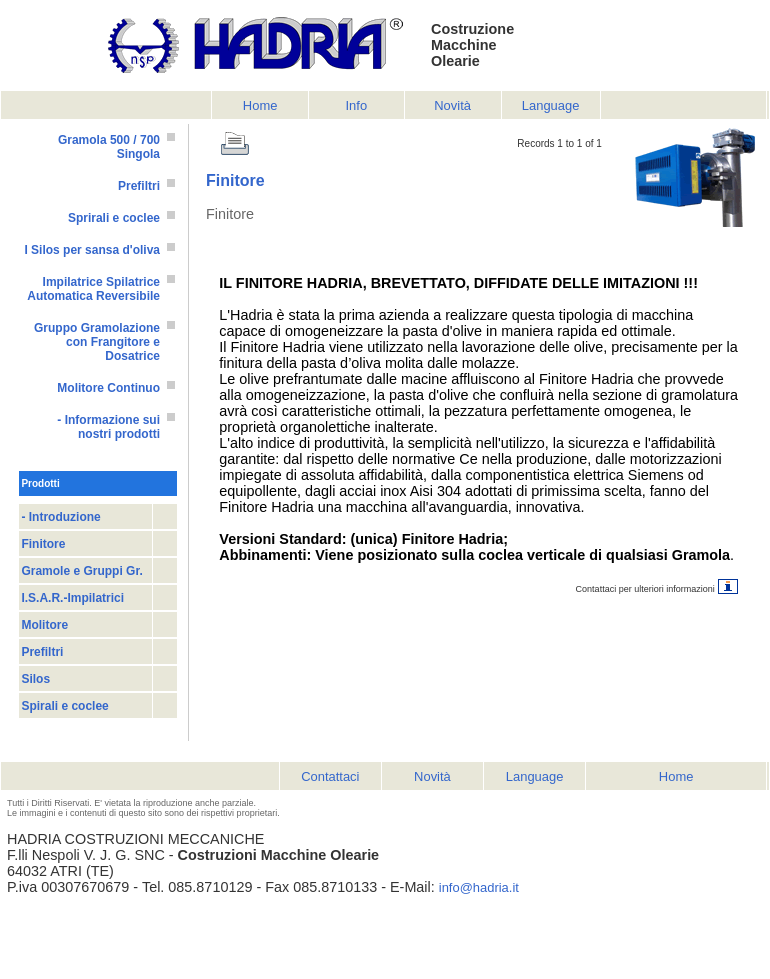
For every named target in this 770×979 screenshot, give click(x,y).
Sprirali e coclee (114, 218)
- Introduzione (60, 517)
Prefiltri (139, 186)
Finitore (43, 544)
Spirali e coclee (64, 706)
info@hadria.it (479, 887)
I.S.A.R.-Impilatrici (72, 598)
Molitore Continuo (108, 388)
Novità (452, 105)
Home (260, 105)
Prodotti (40, 483)
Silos (35, 679)
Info (357, 105)
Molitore (44, 625)
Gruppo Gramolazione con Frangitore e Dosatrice (97, 342)
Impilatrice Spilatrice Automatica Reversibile (93, 289)
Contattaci (330, 776)
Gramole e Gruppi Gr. (81, 571)
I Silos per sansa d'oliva (92, 250)
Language (551, 105)
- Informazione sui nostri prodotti (108, 427)
